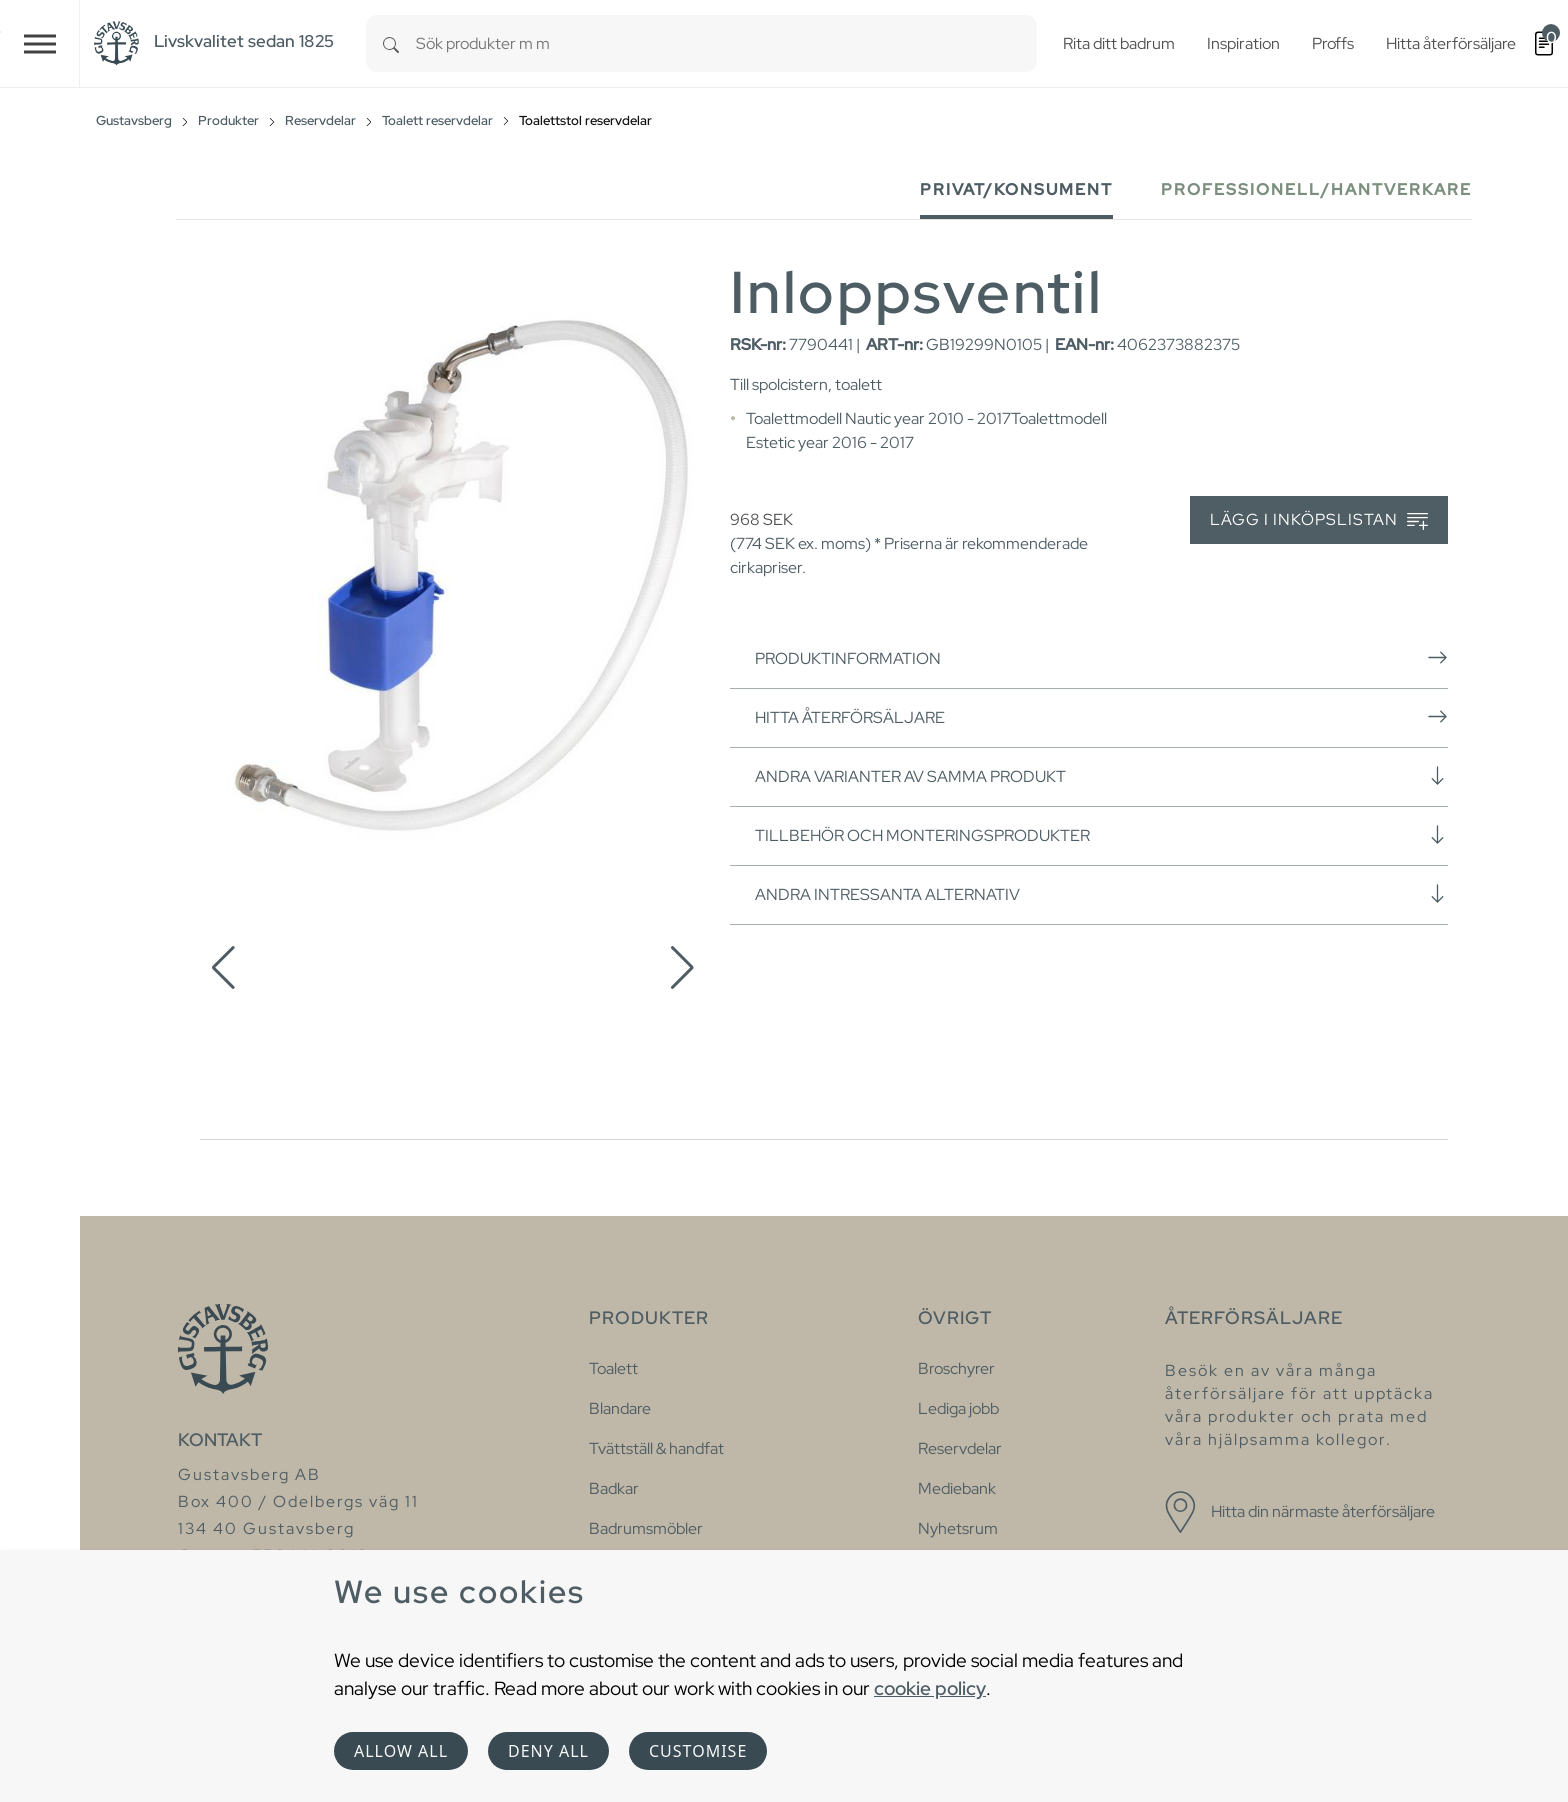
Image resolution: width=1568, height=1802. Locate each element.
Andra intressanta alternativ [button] (1101, 894)
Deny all (548, 1751)
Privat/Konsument (1016, 189)
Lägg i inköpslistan (1319, 520)
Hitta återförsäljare (1101, 717)
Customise (698, 1751)
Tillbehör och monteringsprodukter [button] (1101, 835)
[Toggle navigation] (40, 43)
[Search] (391, 43)
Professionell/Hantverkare (1316, 189)
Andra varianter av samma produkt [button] (1101, 776)
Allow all (401, 1751)
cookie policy (930, 1688)
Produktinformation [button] (1101, 658)
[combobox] (726, 43)
